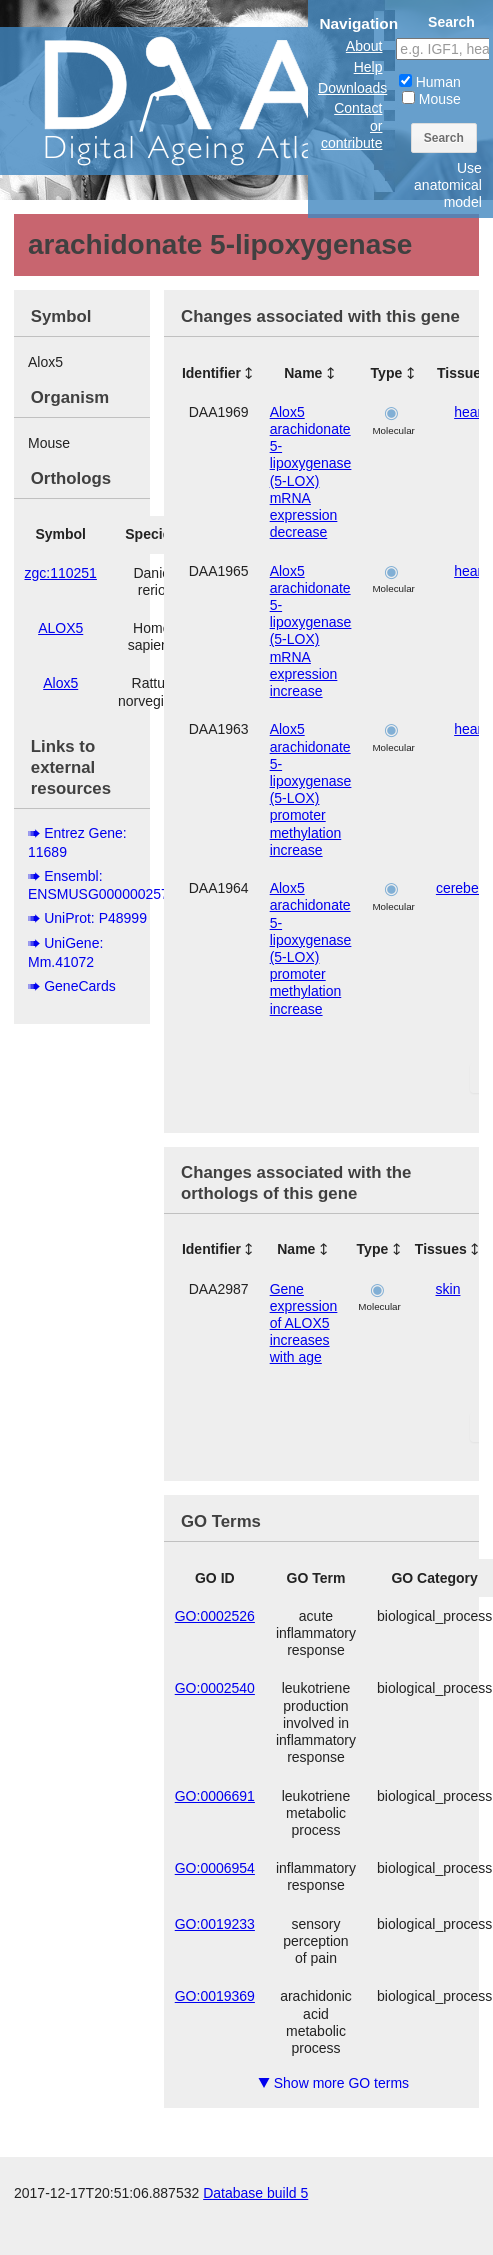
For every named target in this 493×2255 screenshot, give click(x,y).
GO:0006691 (215, 1796)
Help (368, 67)
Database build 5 (255, 2193)
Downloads (352, 88)
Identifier (211, 373)
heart (470, 412)
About (364, 46)
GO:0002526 (215, 1616)
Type (387, 373)
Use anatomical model (448, 185)
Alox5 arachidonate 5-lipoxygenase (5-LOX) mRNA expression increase (311, 631)
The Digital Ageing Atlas (200, 100)
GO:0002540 (215, 1688)
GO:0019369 (215, 1996)
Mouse (431, 99)
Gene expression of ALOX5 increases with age (304, 1323)
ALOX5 (60, 628)
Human (430, 82)
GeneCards (80, 986)
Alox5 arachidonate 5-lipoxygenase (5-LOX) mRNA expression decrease (311, 472)
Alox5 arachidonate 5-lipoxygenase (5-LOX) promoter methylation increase (311, 789)
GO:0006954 (215, 1868)
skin (448, 1289)
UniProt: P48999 (95, 918)
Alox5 (60, 683)
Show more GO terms (333, 2083)
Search (444, 138)
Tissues (441, 1249)
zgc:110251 (61, 573)
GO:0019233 (215, 1924)
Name (303, 373)
